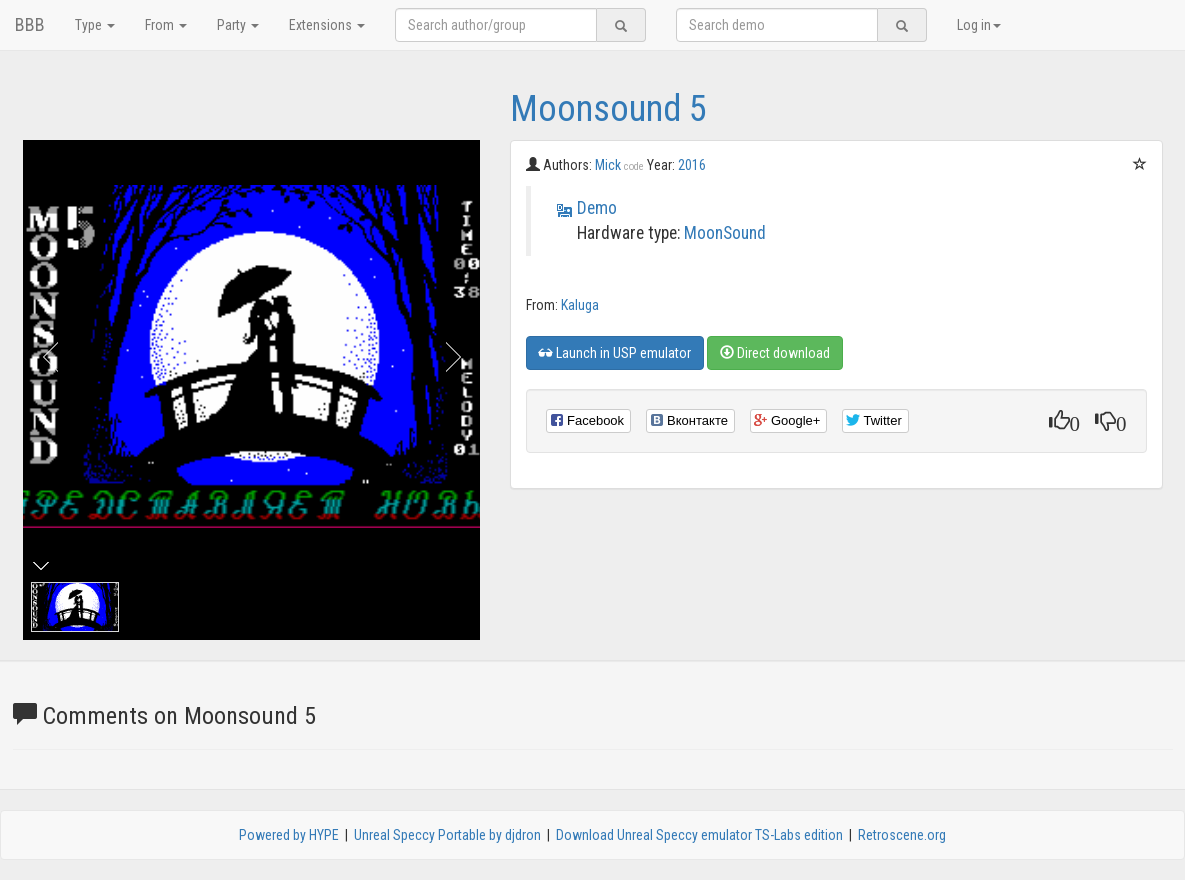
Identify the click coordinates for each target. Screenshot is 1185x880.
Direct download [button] (775, 353)
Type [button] (95, 25)
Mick (619, 165)
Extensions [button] (327, 25)
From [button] (166, 25)
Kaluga (580, 305)
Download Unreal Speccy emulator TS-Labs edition (699, 835)
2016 (692, 165)
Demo (597, 208)
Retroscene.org (902, 835)
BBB (30, 24)
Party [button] (238, 25)
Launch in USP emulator (615, 353)
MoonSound (725, 233)
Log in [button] (979, 25)
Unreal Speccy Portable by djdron (447, 835)
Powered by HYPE (289, 835)
